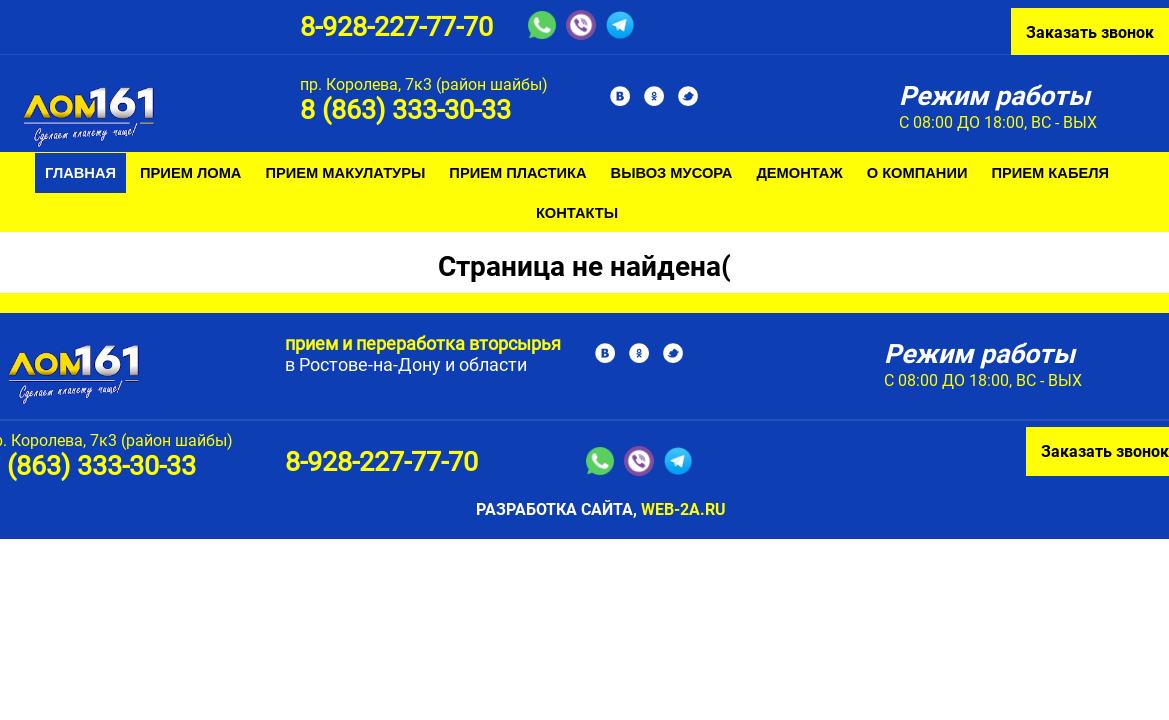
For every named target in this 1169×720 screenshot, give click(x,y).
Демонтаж (799, 173)
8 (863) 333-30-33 (405, 110)
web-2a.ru (683, 509)
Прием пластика (517, 173)
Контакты (577, 213)
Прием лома (190, 173)
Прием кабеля (1050, 173)
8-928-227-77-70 (396, 27)
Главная (80, 173)
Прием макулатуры (345, 173)
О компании (917, 173)
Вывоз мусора (672, 173)
